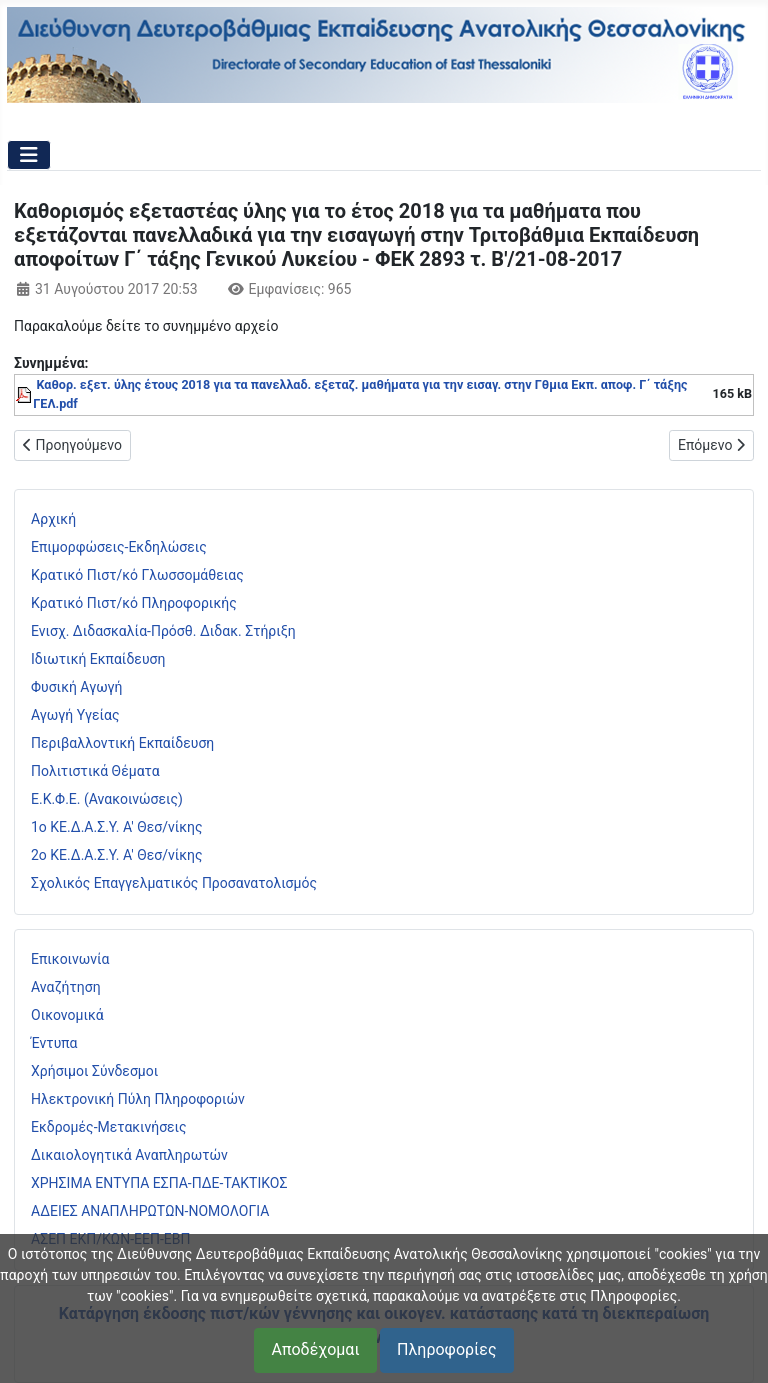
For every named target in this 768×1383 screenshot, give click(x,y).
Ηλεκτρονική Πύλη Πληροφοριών (138, 1099)
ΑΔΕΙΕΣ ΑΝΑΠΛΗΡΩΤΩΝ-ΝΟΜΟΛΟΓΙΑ (150, 1211)
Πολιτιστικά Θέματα (95, 771)
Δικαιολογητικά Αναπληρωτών (129, 1155)
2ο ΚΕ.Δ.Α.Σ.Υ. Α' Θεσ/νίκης (117, 855)
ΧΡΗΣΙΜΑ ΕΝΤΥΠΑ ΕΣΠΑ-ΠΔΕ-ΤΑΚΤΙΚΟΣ (159, 1183)
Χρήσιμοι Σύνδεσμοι (94, 1071)
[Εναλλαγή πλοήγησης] (29, 155)
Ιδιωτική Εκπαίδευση (98, 659)
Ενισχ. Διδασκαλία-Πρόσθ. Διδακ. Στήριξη (163, 631)
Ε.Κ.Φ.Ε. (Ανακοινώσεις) (107, 799)
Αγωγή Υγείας (75, 715)
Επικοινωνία (70, 959)
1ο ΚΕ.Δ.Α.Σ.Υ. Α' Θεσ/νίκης (117, 827)
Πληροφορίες (446, 1349)
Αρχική (53, 519)
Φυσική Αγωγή (77, 687)
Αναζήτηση (66, 987)
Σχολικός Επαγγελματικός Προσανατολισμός (174, 883)
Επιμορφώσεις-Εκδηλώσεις (119, 547)
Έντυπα (54, 1043)
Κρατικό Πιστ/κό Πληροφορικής (134, 603)
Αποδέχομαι (315, 1349)
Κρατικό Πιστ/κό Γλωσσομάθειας (137, 575)
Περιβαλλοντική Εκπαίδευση (122, 743)
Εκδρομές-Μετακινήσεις (109, 1127)
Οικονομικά (67, 1015)
